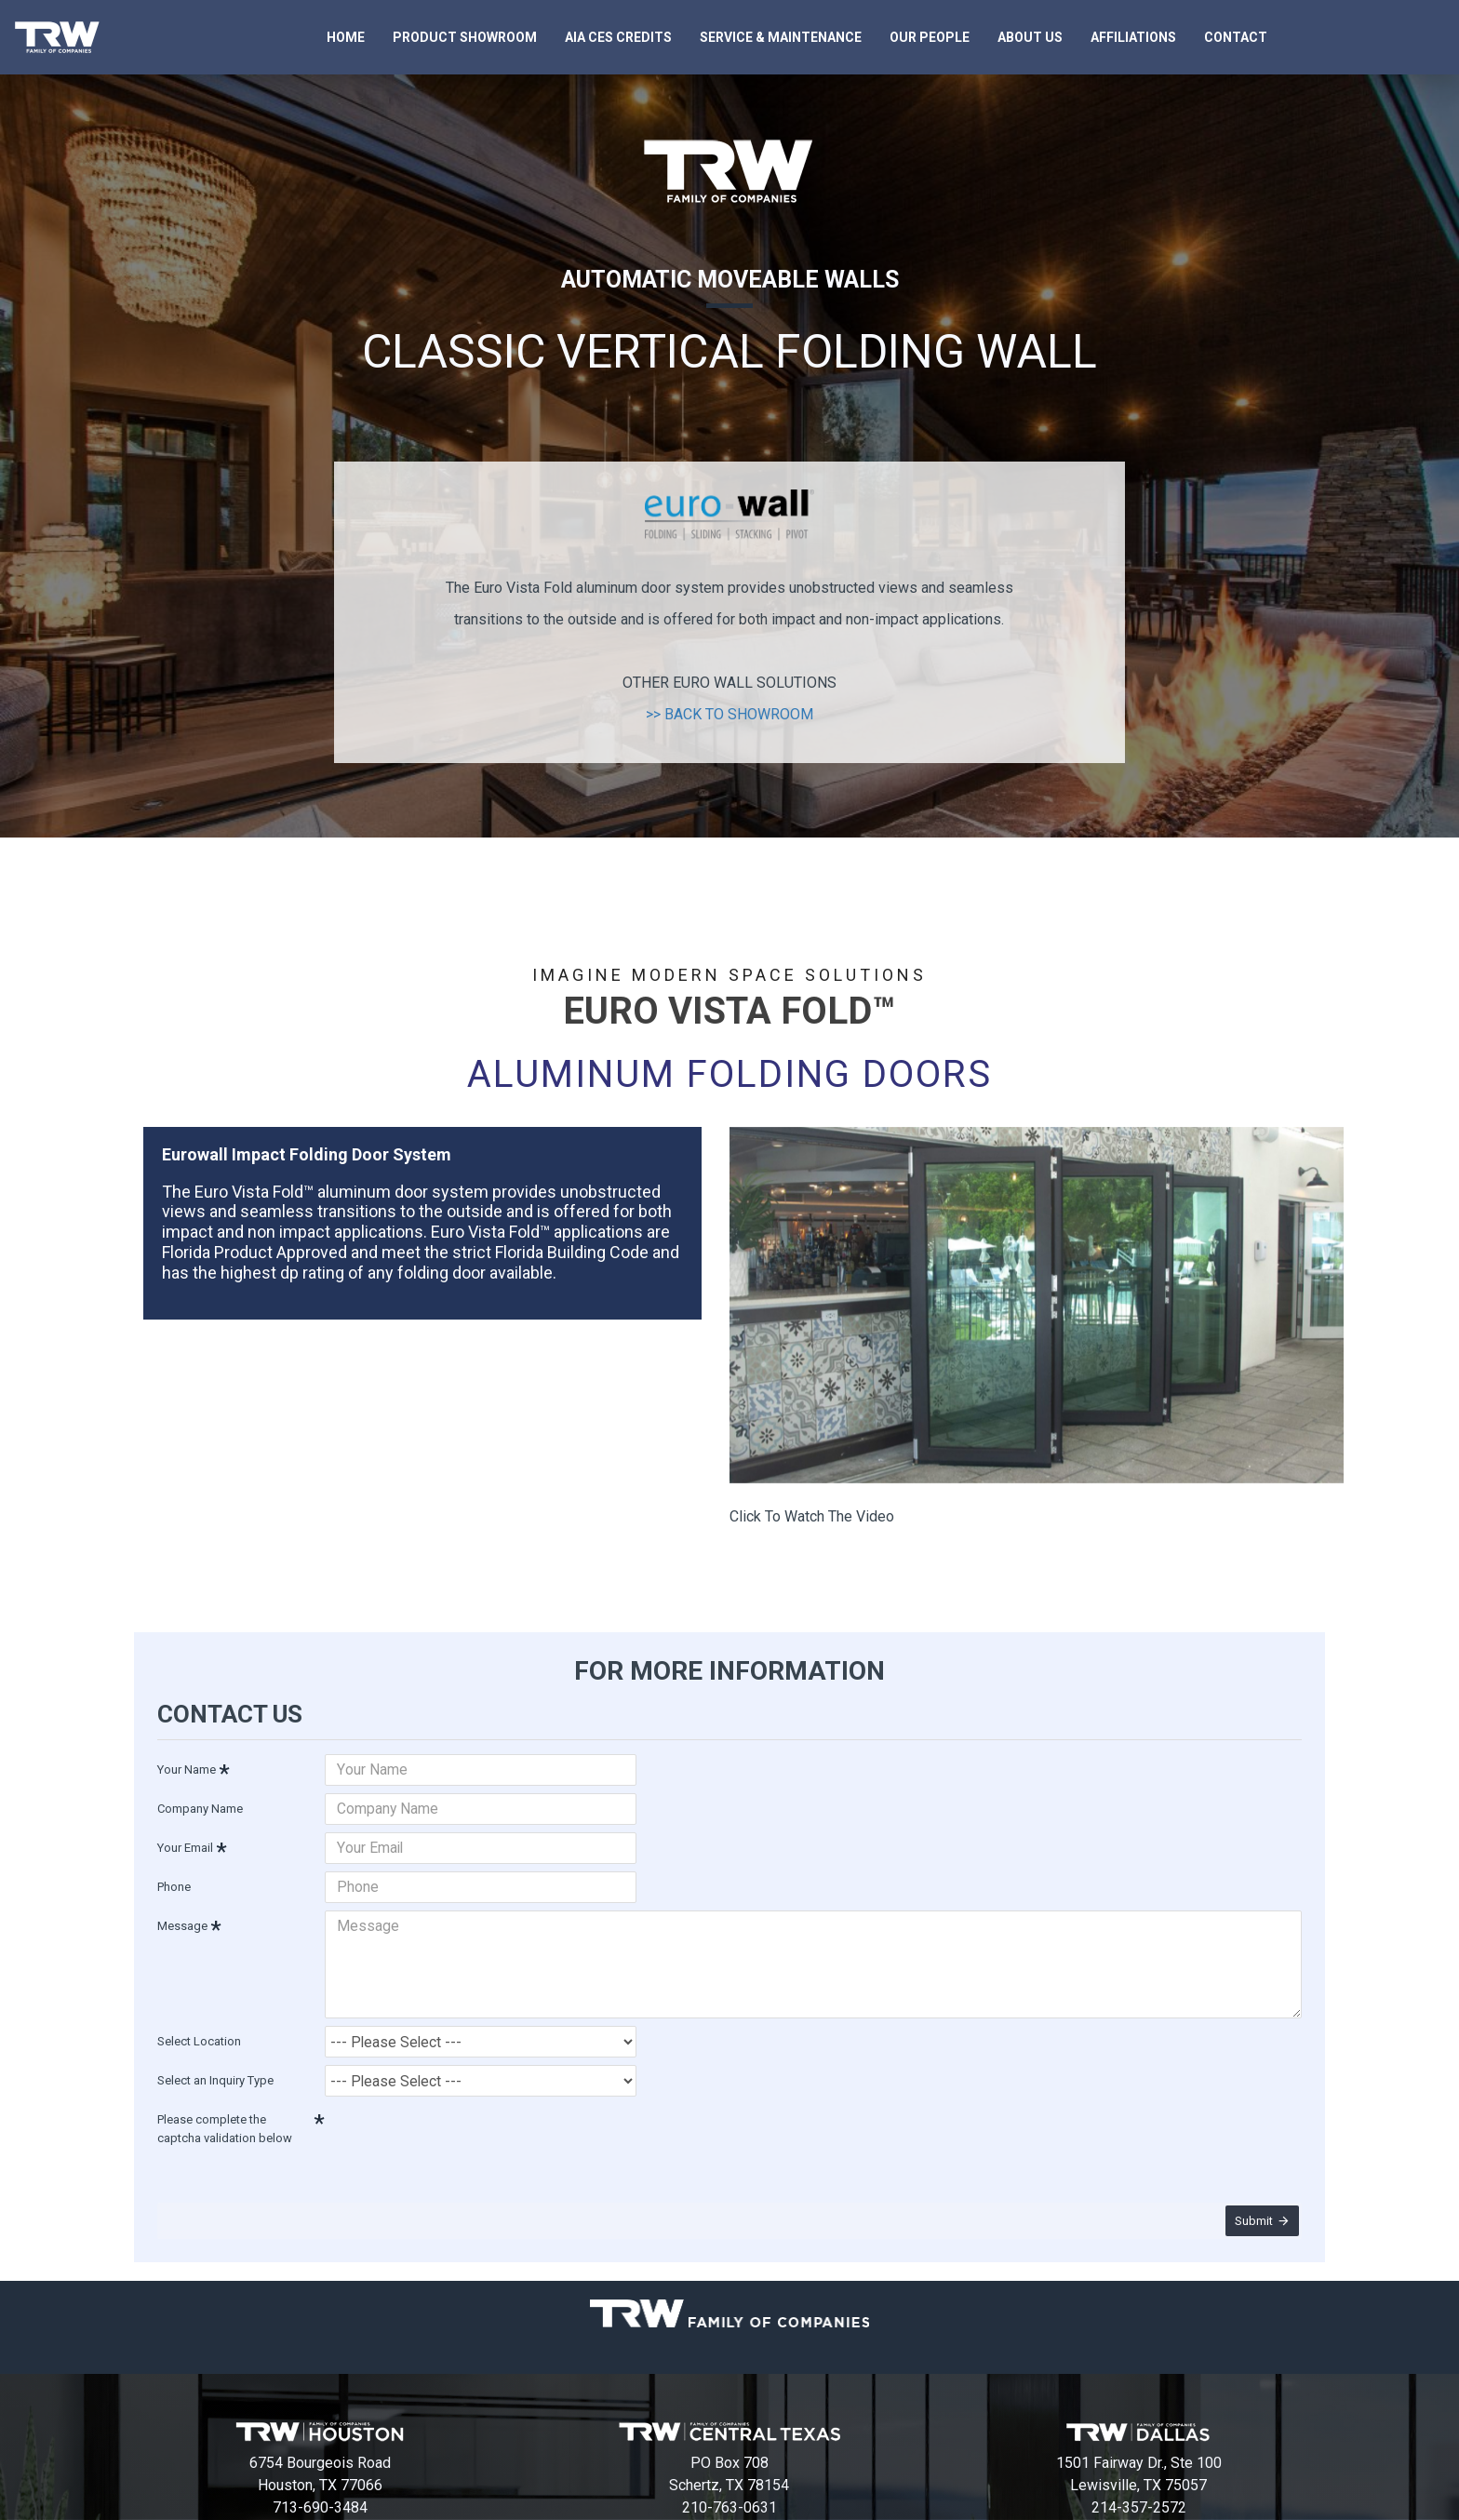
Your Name (186, 1767)
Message (182, 1923)
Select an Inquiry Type (215, 2067)
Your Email (185, 1845)
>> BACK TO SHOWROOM (729, 714)
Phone (174, 1884)
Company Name (200, 1806)
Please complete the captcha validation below (224, 2115)
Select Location (199, 2028)
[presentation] (455, 2124)
